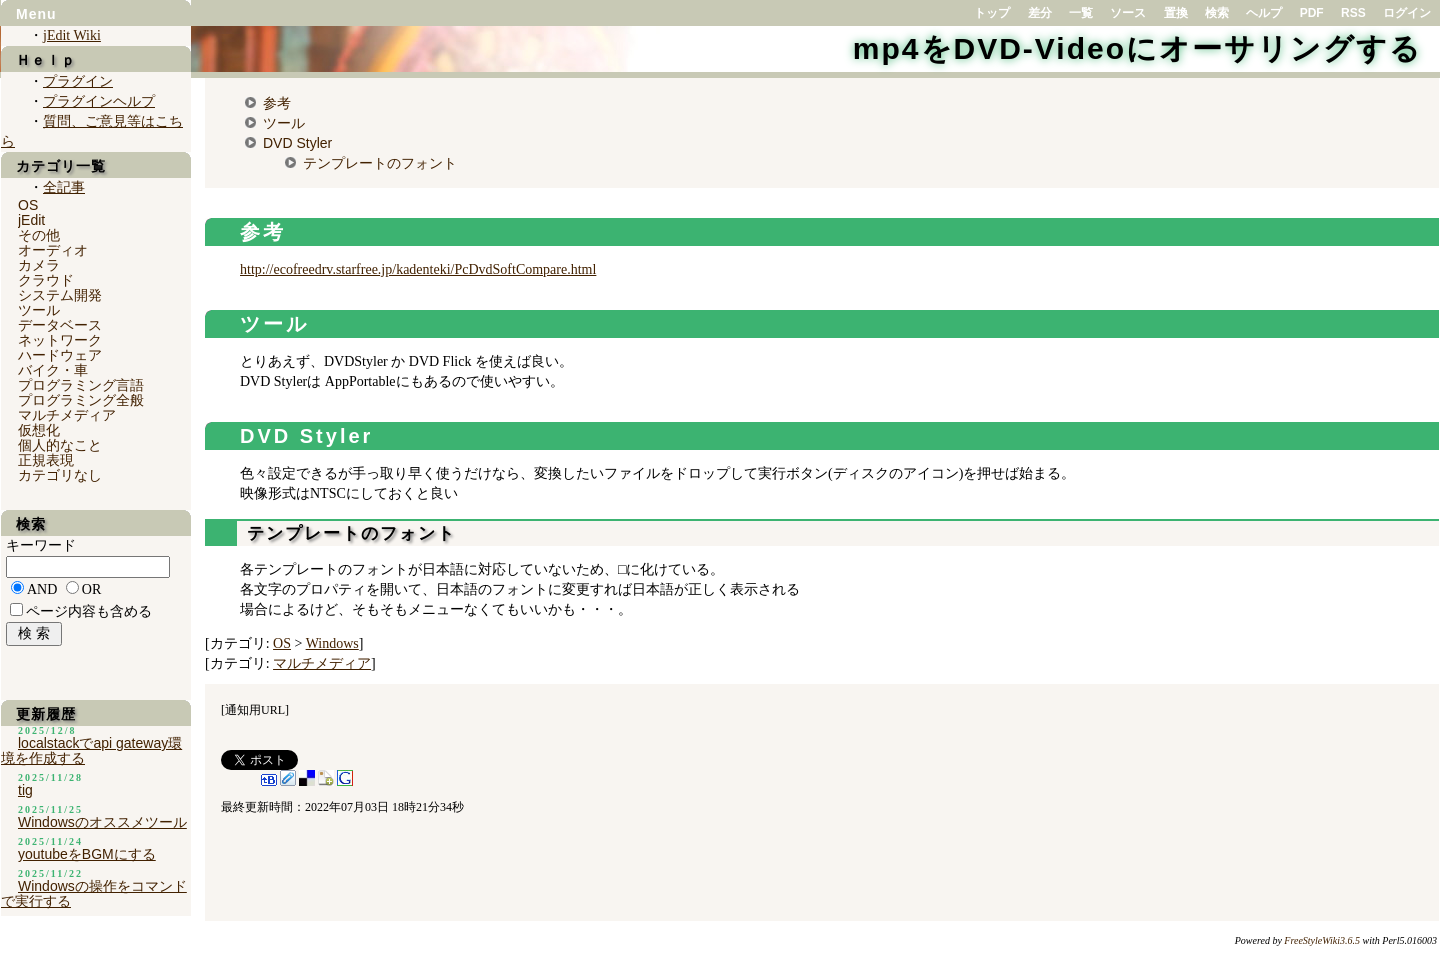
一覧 (1081, 13)
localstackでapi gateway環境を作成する (91, 750)
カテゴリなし (60, 475)
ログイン (1407, 13)
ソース (1128, 13)
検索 (1217, 13)
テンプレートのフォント (380, 163)
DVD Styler (297, 143)
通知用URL (255, 710)
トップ (992, 13)
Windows (332, 643)
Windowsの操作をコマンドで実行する (94, 893)
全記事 (64, 187)
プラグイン (78, 81)
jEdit (31, 220)
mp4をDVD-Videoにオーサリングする (1137, 48)
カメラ (39, 265)
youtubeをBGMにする (87, 854)
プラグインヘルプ (99, 101)
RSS (1353, 13)
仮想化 (39, 430)
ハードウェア (60, 355)
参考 (277, 103)
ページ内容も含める (89, 611)
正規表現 (46, 460)
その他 (39, 235)
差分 (1040, 13)
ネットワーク (60, 340)
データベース (60, 325)
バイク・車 (53, 370)
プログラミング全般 (81, 400)
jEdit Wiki (72, 35)
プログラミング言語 (81, 385)
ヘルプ (1264, 13)
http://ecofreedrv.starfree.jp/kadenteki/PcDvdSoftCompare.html (418, 269)
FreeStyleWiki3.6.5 (1322, 940)
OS (282, 643)
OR (91, 589)
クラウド (46, 280)
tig (25, 790)
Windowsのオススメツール (102, 822)
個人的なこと (60, 445)
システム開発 (60, 295)
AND (42, 589)
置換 (1176, 13)
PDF (1312, 13)
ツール (284, 123)
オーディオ (53, 250)
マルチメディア (322, 663)
